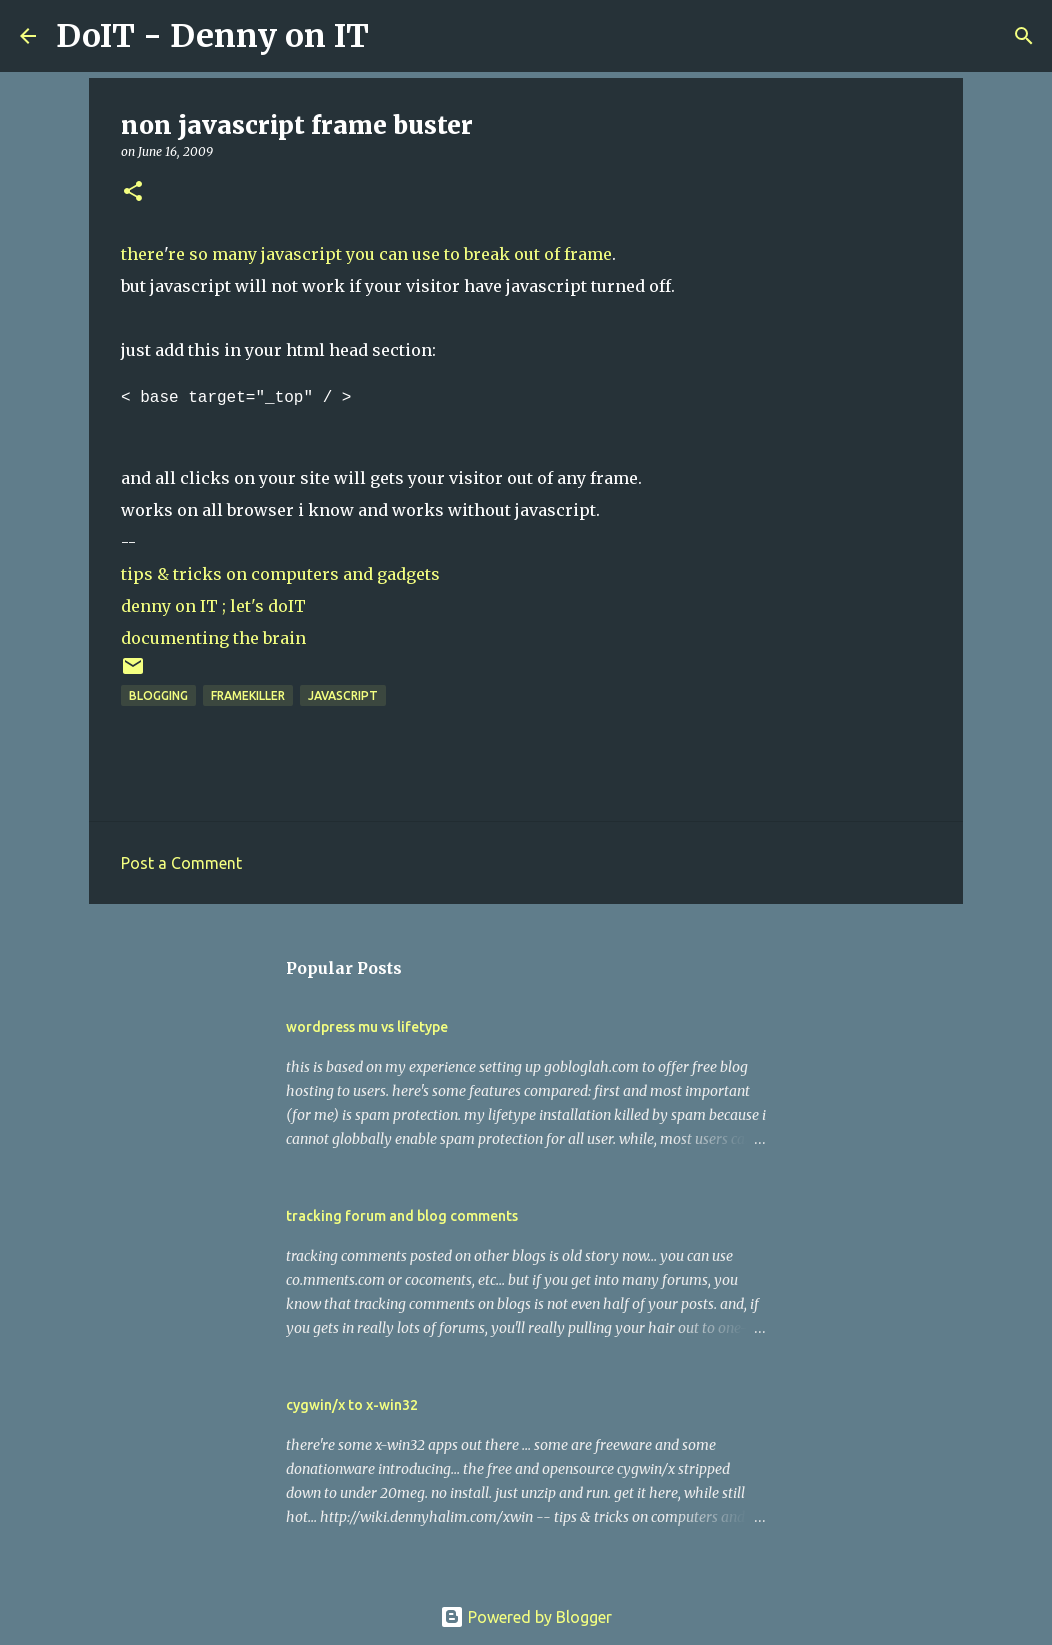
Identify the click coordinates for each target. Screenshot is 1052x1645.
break (487, 254)
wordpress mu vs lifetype (367, 1027)
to (452, 254)
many (234, 254)
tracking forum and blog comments (402, 1216)
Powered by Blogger (526, 1617)
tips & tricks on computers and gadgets (280, 574)
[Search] (397, 36)
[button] (133, 192)
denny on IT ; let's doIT (213, 606)
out (527, 254)
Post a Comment (181, 863)
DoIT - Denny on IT (212, 36)
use (426, 254)
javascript (301, 254)
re (176, 254)
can (393, 254)
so (198, 254)
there (142, 254)
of (552, 254)
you (360, 254)
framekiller (248, 695)
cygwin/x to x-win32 (352, 1405)
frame (588, 254)
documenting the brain (213, 638)
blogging (158, 695)
